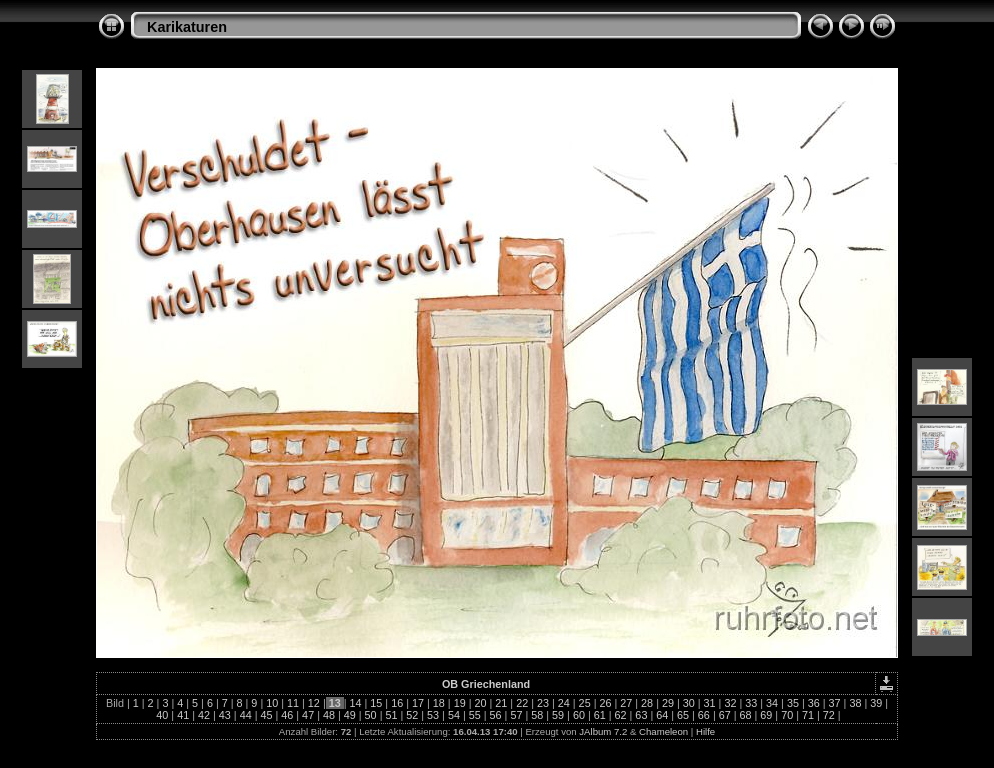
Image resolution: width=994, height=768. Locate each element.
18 (439, 703)
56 (496, 715)
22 (522, 703)
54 (454, 715)
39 (876, 703)
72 (829, 715)
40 (162, 715)
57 (516, 715)
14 (356, 703)
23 (543, 703)
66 (704, 715)
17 (418, 703)
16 (397, 703)
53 (433, 715)
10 (272, 703)
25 (585, 703)
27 (626, 703)
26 (605, 703)
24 (564, 703)
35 (793, 703)
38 (855, 703)
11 (293, 703)
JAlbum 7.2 (603, 731)
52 (412, 715)
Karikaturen (187, 27)
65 (683, 715)
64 (662, 715)
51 (391, 715)
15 (376, 703)
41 (183, 715)
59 (558, 715)
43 (225, 715)
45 (266, 715)
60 (579, 715)
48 (329, 715)
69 (766, 715)
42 (204, 715)
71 (808, 715)
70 (787, 715)
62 (621, 715)
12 (314, 703)
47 (308, 715)
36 (814, 703)
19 (460, 703)
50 (371, 715)
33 (751, 703)
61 (600, 715)
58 (537, 715)
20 (480, 703)
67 (725, 715)
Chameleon (663, 731)
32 (730, 703)
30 (689, 703)
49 (350, 715)
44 (246, 715)
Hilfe (705, 731)
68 (746, 715)
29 (668, 703)
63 (641, 715)
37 (835, 703)
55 (475, 715)
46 (287, 715)
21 (501, 703)
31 (710, 703)
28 (647, 703)
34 (772, 703)
